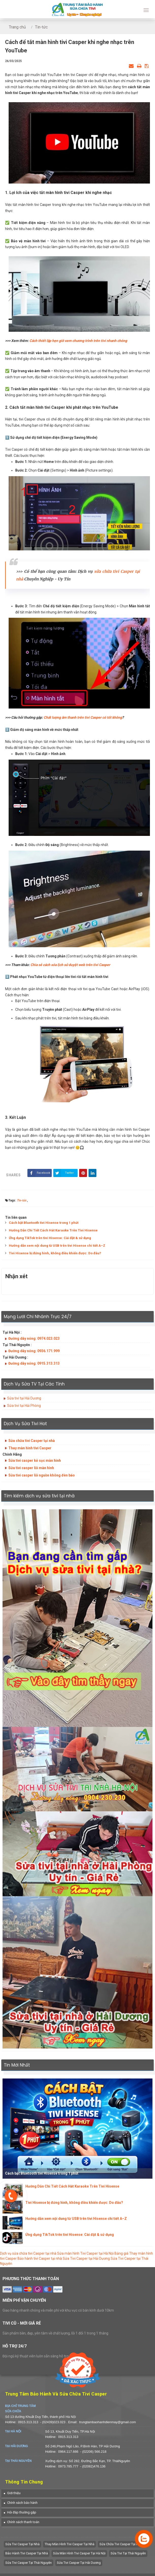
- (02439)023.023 (53, 2422)
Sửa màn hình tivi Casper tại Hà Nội (79, 2553)
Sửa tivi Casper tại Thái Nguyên (28, 2563)
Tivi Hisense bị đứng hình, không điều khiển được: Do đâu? (55, 1253)
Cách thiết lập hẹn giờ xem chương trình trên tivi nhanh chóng (78, 341)
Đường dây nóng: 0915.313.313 (34, 1363)
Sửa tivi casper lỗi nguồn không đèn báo (41, 1475)
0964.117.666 (68, 2451)
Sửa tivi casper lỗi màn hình (31, 1468)
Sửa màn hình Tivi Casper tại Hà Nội (85, 2253)
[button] (12, 2493)
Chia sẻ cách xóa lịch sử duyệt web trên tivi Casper (70, 965)
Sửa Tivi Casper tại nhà (22, 2544)
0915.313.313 (28, 2422)
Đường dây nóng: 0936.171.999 (34, 1351)
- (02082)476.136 (93, 2466)
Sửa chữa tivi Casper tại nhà (31, 1441)
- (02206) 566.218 (93, 2451)
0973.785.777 (68, 2466)
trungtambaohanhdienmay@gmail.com (107, 2422)
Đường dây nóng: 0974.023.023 (34, 1338)
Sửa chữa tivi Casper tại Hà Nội (122, 2544)
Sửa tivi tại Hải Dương (24, 1398)
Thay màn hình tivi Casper (29, 1448)
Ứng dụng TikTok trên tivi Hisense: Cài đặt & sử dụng (50, 1238)
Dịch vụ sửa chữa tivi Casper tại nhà (28, 2253)
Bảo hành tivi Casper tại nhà (40, 2258)
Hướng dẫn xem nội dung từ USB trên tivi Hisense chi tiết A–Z (57, 1245)
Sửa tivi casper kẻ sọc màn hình (34, 1460)
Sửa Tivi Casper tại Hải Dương (79, 2563)
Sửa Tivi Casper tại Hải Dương (86, 2258)
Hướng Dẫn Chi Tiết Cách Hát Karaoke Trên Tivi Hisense (53, 1230)
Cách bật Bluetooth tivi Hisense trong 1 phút (43, 1223)
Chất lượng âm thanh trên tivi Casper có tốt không (83, 717)
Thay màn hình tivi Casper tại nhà (69, 2544)
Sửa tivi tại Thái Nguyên (128, 2553)
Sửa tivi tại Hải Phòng (24, 1406)
